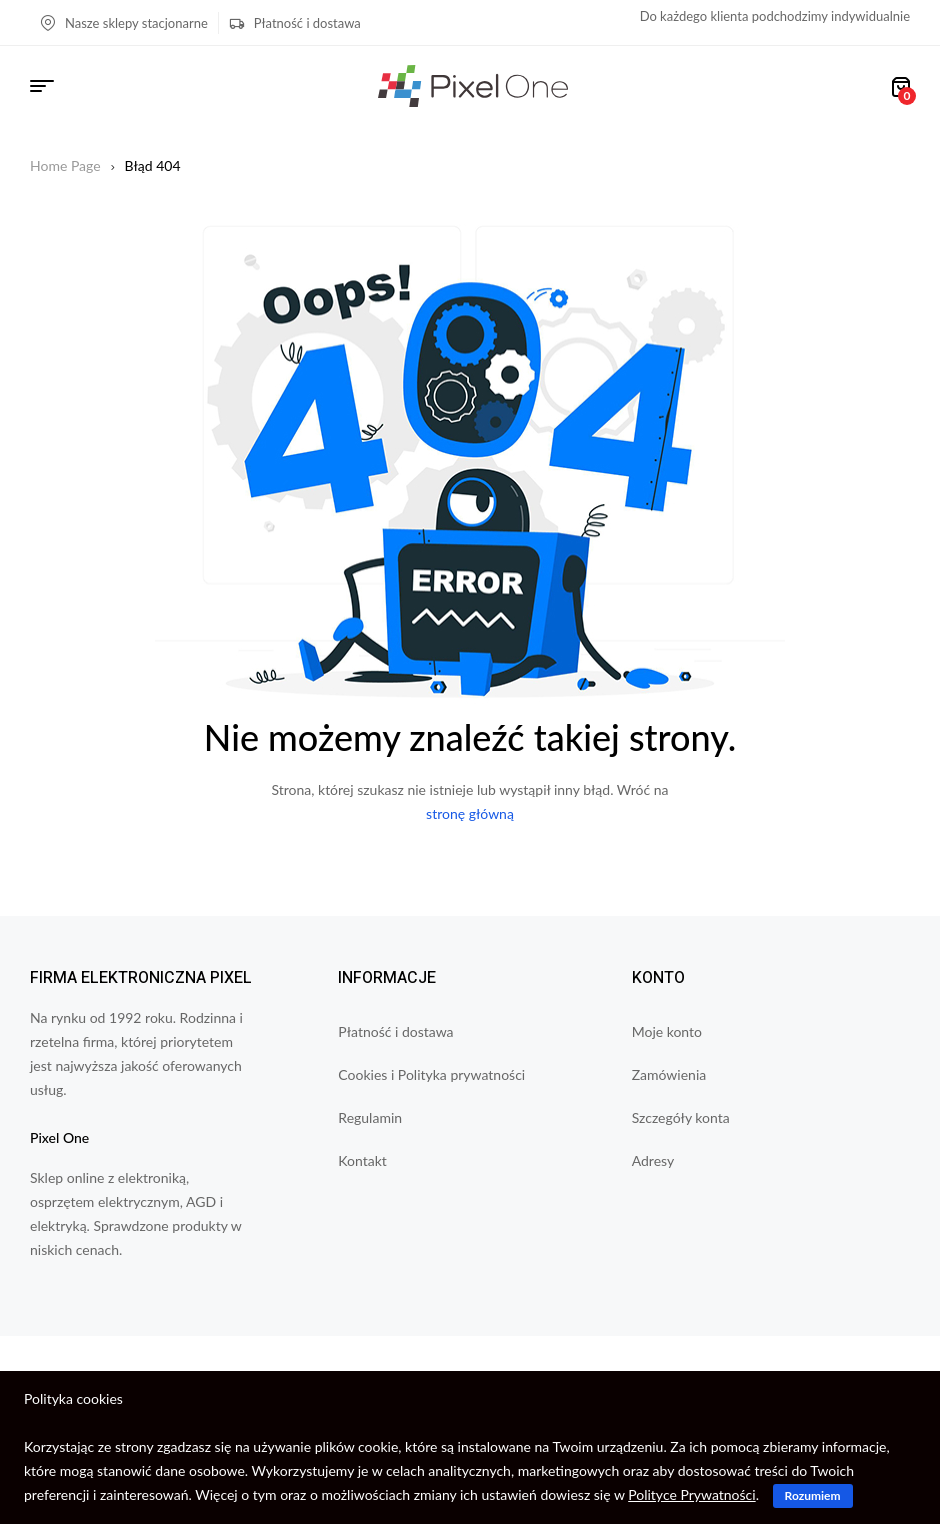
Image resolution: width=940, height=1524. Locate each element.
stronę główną (470, 813)
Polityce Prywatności (691, 1494)
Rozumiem (813, 1495)
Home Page (65, 165)
